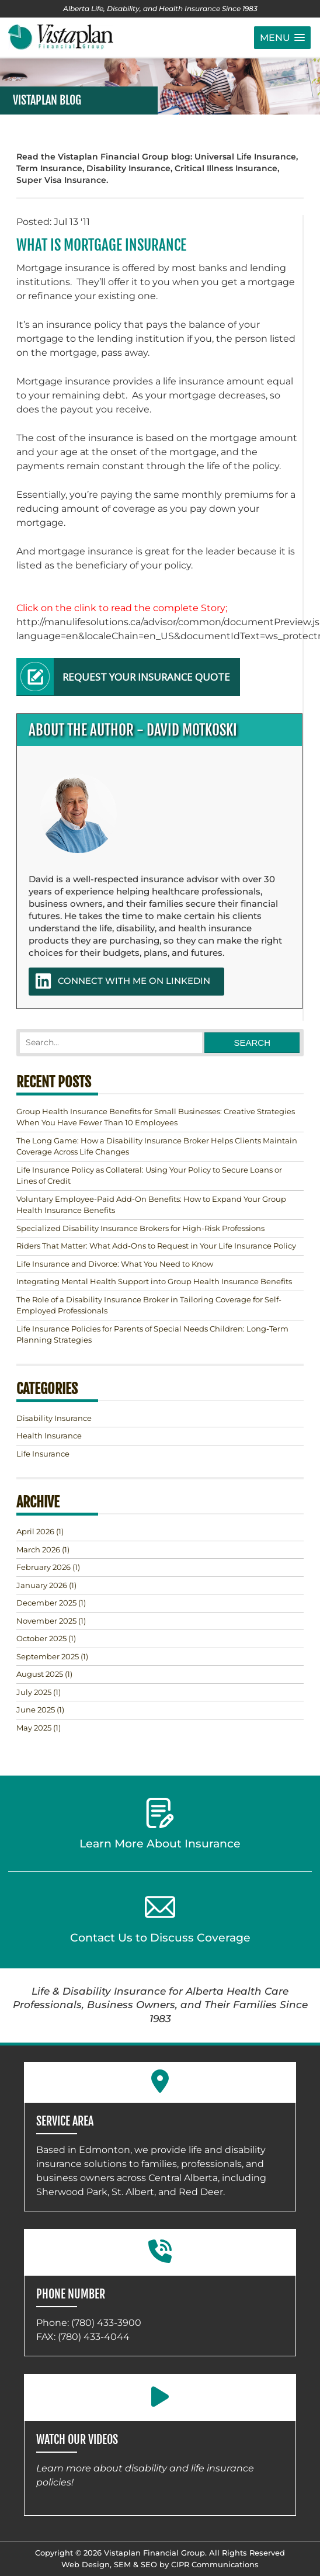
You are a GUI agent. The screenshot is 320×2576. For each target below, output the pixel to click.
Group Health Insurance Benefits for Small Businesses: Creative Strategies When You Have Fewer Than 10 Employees (155, 1117)
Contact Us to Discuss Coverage (160, 1918)
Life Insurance (42, 1453)
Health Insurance (49, 1435)
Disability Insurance (54, 1418)
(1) (40, 1531)
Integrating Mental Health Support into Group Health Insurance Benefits (154, 1281)
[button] (282, 37)
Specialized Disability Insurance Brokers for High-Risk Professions (140, 1228)
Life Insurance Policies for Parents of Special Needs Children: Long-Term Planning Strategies (152, 1334)
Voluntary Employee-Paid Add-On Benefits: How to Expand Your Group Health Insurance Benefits (151, 1204)
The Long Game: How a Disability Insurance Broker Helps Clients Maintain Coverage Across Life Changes (156, 1146)
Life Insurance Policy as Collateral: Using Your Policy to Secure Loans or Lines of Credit (149, 1175)
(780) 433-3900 (106, 2322)
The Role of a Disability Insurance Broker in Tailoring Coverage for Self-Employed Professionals (148, 1305)
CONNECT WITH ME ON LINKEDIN (122, 981)
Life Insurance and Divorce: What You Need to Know (114, 1263)
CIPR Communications (215, 2564)
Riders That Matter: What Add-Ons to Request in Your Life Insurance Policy (156, 1245)
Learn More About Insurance (160, 1824)
